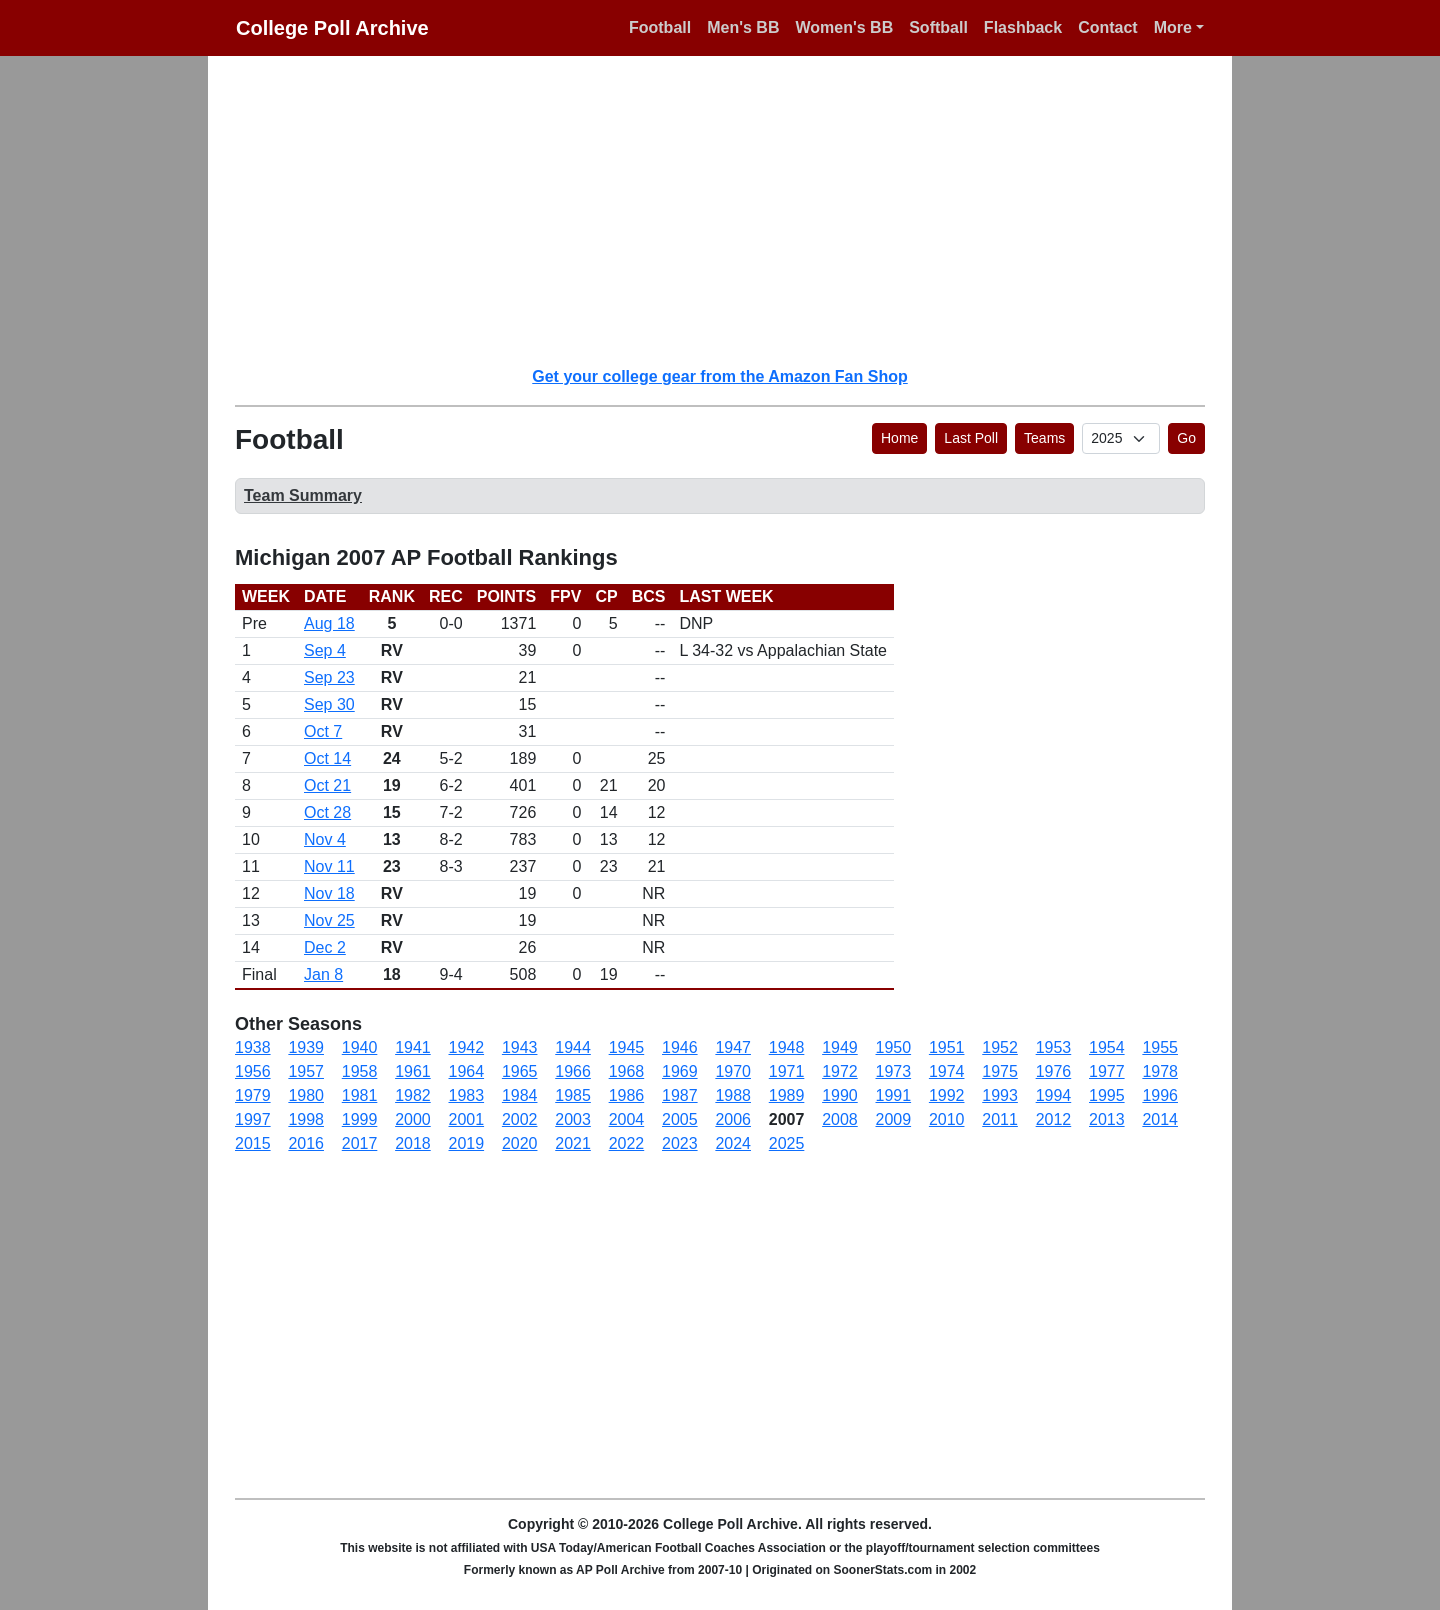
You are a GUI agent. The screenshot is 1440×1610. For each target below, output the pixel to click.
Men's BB (743, 27)
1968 (627, 1071)
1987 (680, 1095)
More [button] (1173, 27)
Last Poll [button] (971, 438)
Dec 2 (325, 947)
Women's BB (844, 27)
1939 (306, 1047)
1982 (413, 1095)
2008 (840, 1119)
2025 (787, 1143)
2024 (733, 1143)
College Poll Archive (332, 28)
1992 (947, 1095)
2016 (306, 1143)
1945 (627, 1047)
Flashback (1023, 27)
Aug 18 (329, 623)
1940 (360, 1047)
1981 (360, 1095)
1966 (573, 1071)
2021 (573, 1143)
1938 (253, 1047)
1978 (1160, 1071)
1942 (467, 1047)
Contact (1108, 27)
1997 (253, 1119)
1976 (1054, 1071)
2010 (947, 1119)
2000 (413, 1119)
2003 (573, 1119)
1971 (787, 1071)
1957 (306, 1071)
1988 (733, 1095)
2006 (733, 1119)
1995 (1107, 1095)
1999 (360, 1119)
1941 (413, 1047)
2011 (1000, 1119)
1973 (894, 1071)
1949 (840, 1047)
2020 (520, 1143)
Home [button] (899, 438)
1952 (1000, 1047)
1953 (1054, 1047)
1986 (627, 1095)
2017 (360, 1143)
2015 (253, 1143)
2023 (680, 1143)
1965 (520, 1071)
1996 (1160, 1095)
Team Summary (303, 495)
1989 (787, 1095)
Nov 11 (329, 866)
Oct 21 (327, 785)
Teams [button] (1044, 438)
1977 (1107, 1071)
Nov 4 (325, 839)
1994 (1054, 1095)
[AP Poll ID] (1121, 438)
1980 (306, 1095)
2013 (1107, 1119)
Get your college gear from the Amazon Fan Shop (719, 376)
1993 (1000, 1095)
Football (660, 27)
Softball (938, 27)
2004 (627, 1119)
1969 (680, 1071)
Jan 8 (323, 974)
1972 (840, 1071)
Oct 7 (323, 731)
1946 (680, 1047)
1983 (467, 1095)
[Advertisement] (732, 210)
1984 (520, 1095)
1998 (306, 1119)
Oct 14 (327, 758)
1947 (733, 1047)
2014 (1160, 1119)
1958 (360, 1071)
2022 (627, 1143)
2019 (467, 1143)
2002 (520, 1119)
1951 (947, 1047)
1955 (1160, 1047)
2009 (894, 1119)
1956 (253, 1071)
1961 (413, 1071)
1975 (1000, 1071)
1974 (947, 1071)
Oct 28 (327, 812)
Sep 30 (329, 704)
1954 (1107, 1047)
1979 (253, 1095)
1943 (520, 1047)
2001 (467, 1119)
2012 (1054, 1119)
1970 (733, 1071)
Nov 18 (329, 893)
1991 (894, 1095)
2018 (413, 1143)
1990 (840, 1095)
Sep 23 (329, 677)
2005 (680, 1119)
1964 (467, 1071)
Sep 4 (325, 650)
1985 (573, 1095)
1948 (787, 1047)
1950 (894, 1047)
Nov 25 (329, 920)
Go (1186, 438)
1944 (573, 1047)
